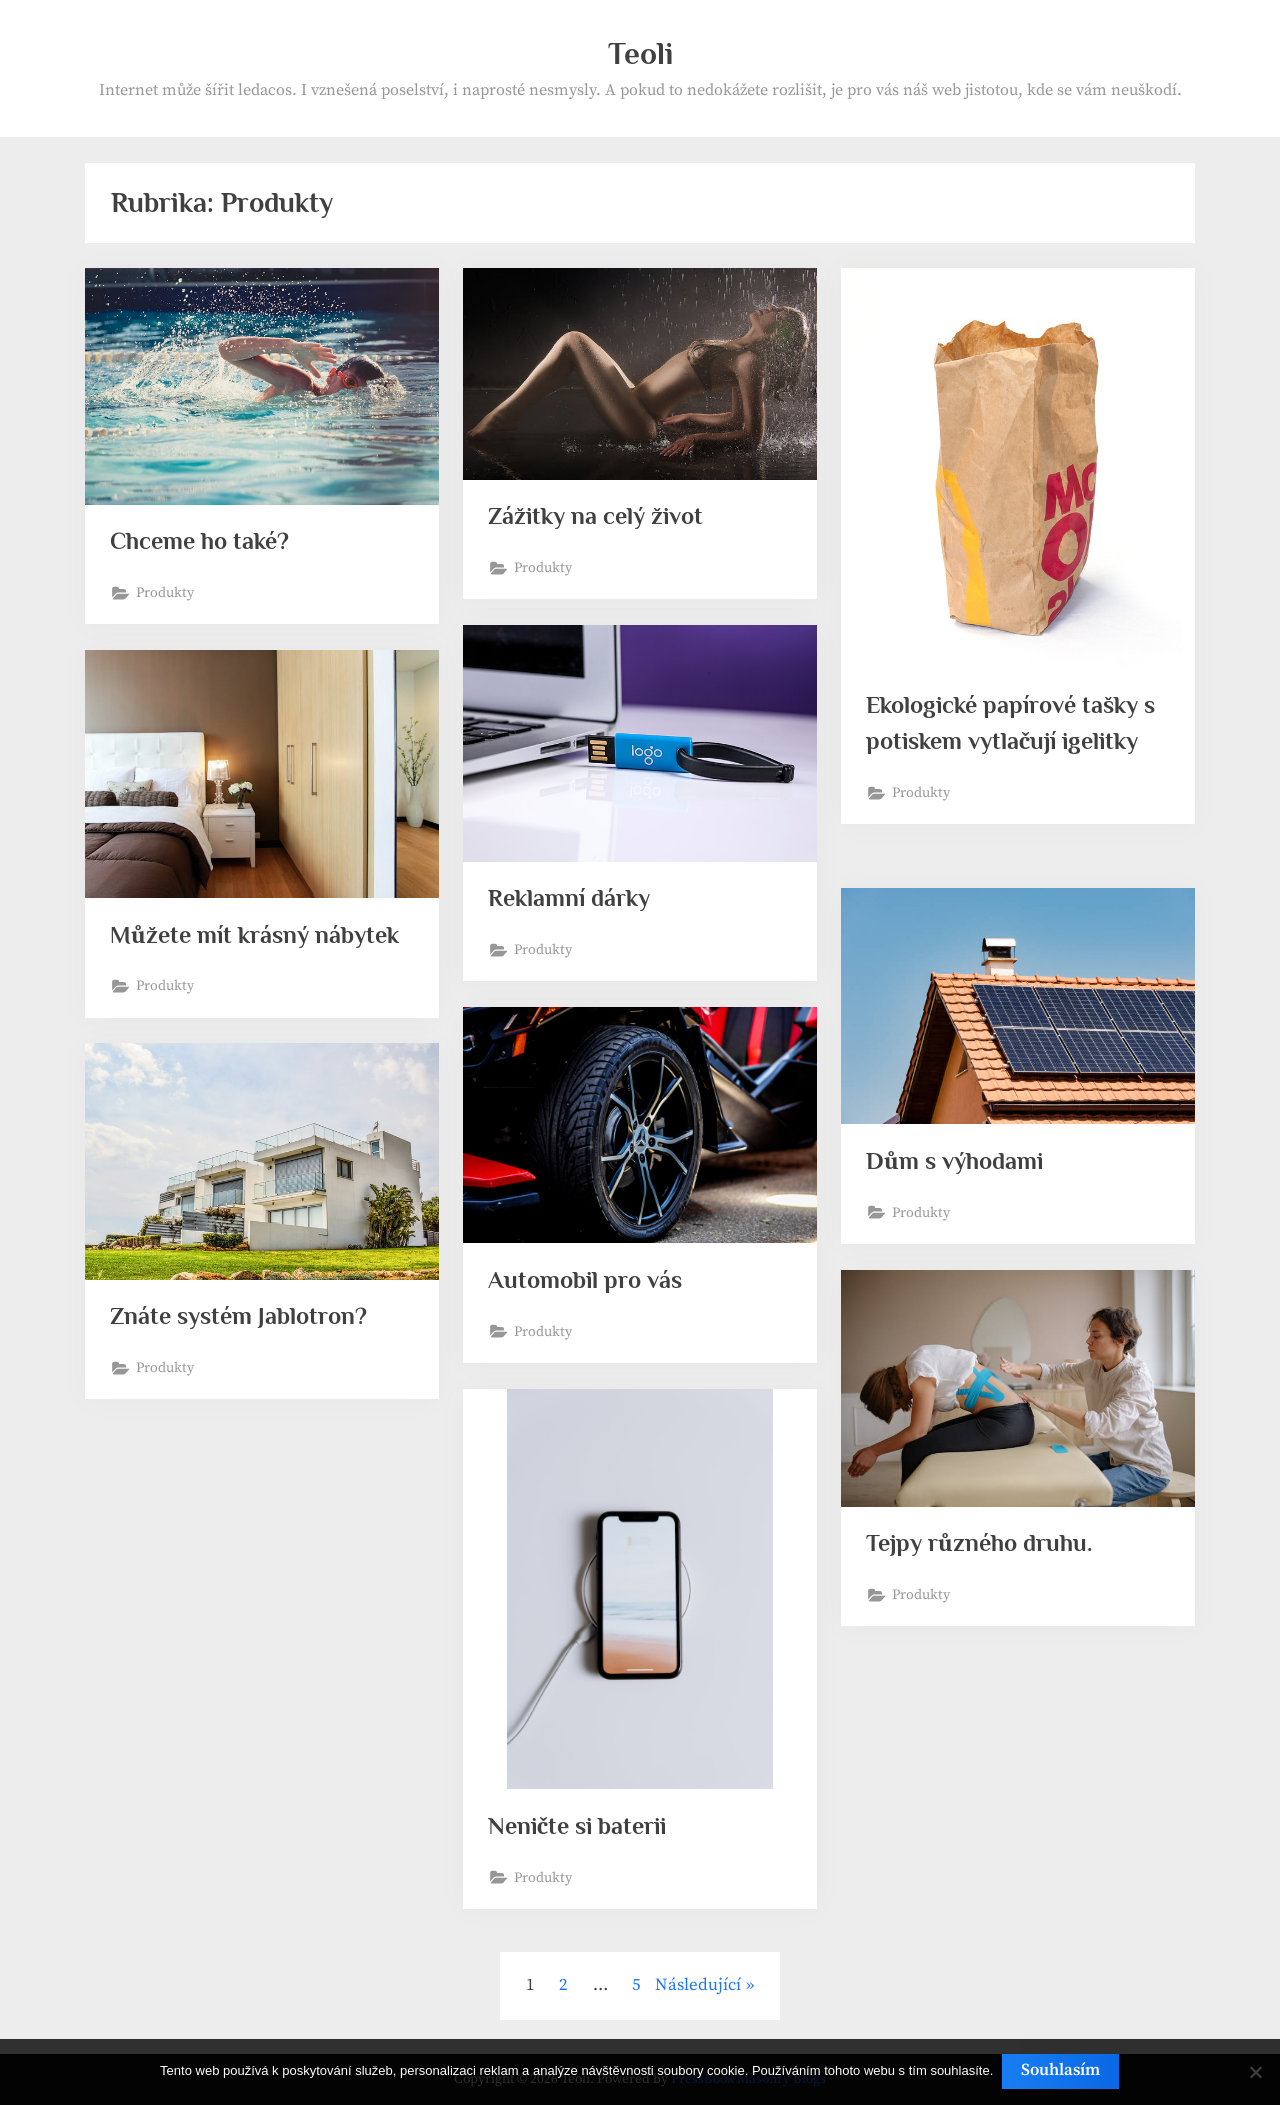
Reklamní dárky (572, 898)
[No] (1255, 2073)
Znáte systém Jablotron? (244, 1316)
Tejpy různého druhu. (983, 1543)
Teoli (640, 53)
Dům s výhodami (959, 1161)
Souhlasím (1062, 2072)
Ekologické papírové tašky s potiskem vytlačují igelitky (1009, 742)
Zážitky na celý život (600, 516)
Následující (698, 1985)
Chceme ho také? (205, 541)
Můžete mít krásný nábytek (261, 935)
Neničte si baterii (581, 1826)
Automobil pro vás (589, 1280)
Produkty (166, 594)
